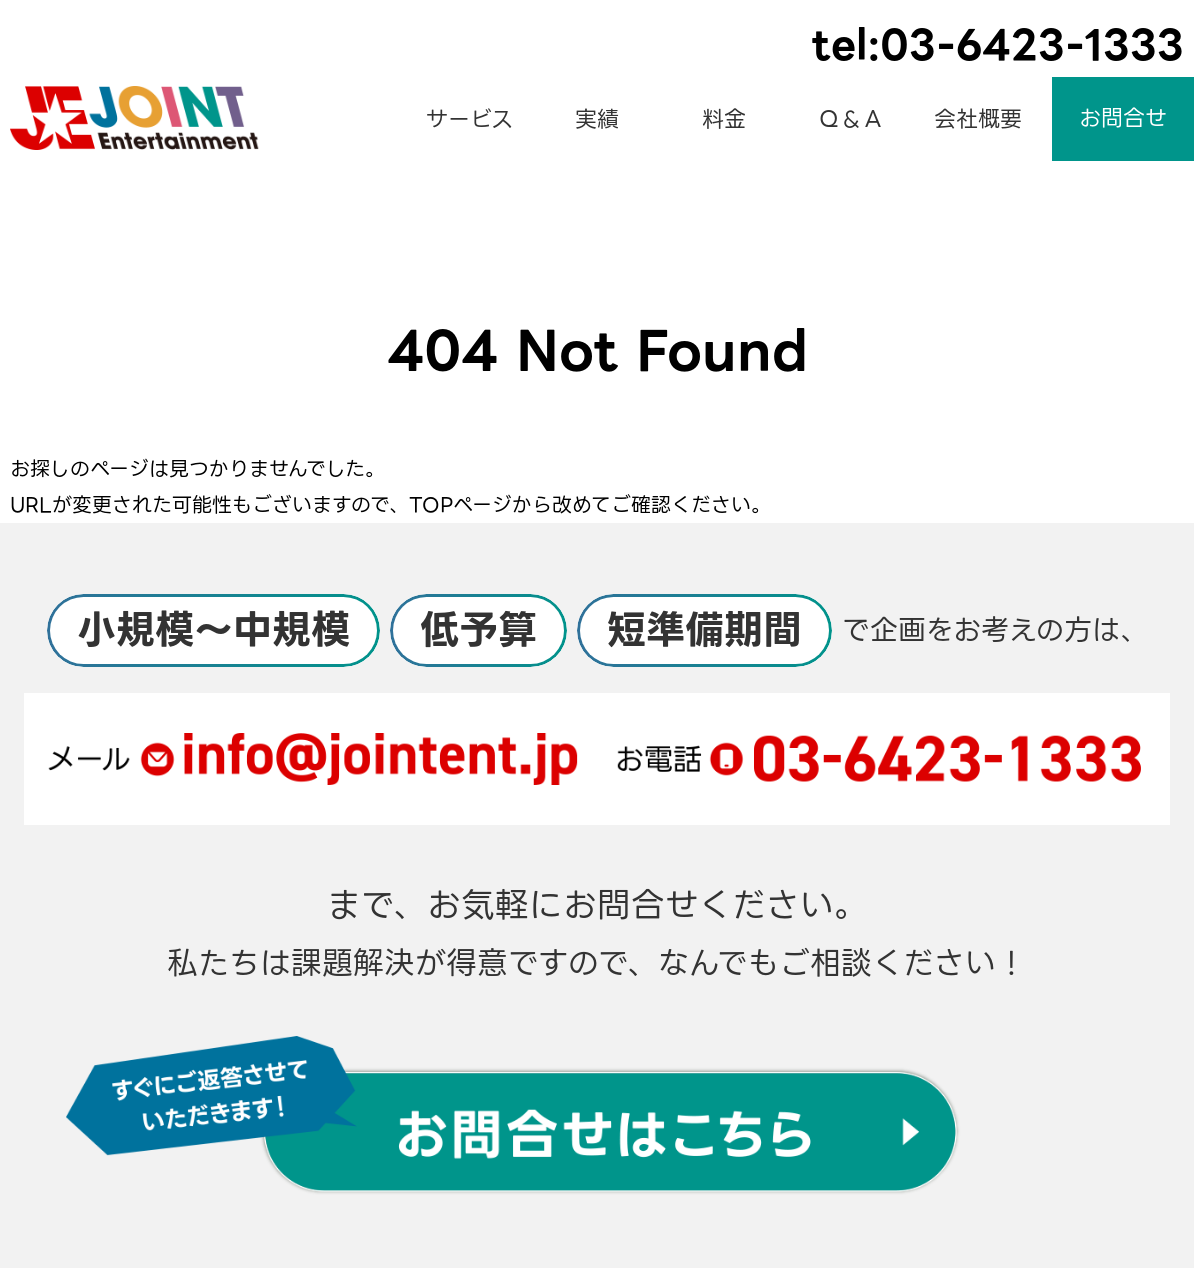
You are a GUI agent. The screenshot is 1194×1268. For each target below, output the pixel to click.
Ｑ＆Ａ (851, 119)
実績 (597, 119)
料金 (724, 119)
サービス (469, 119)
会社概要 (978, 119)
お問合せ (1123, 118)
